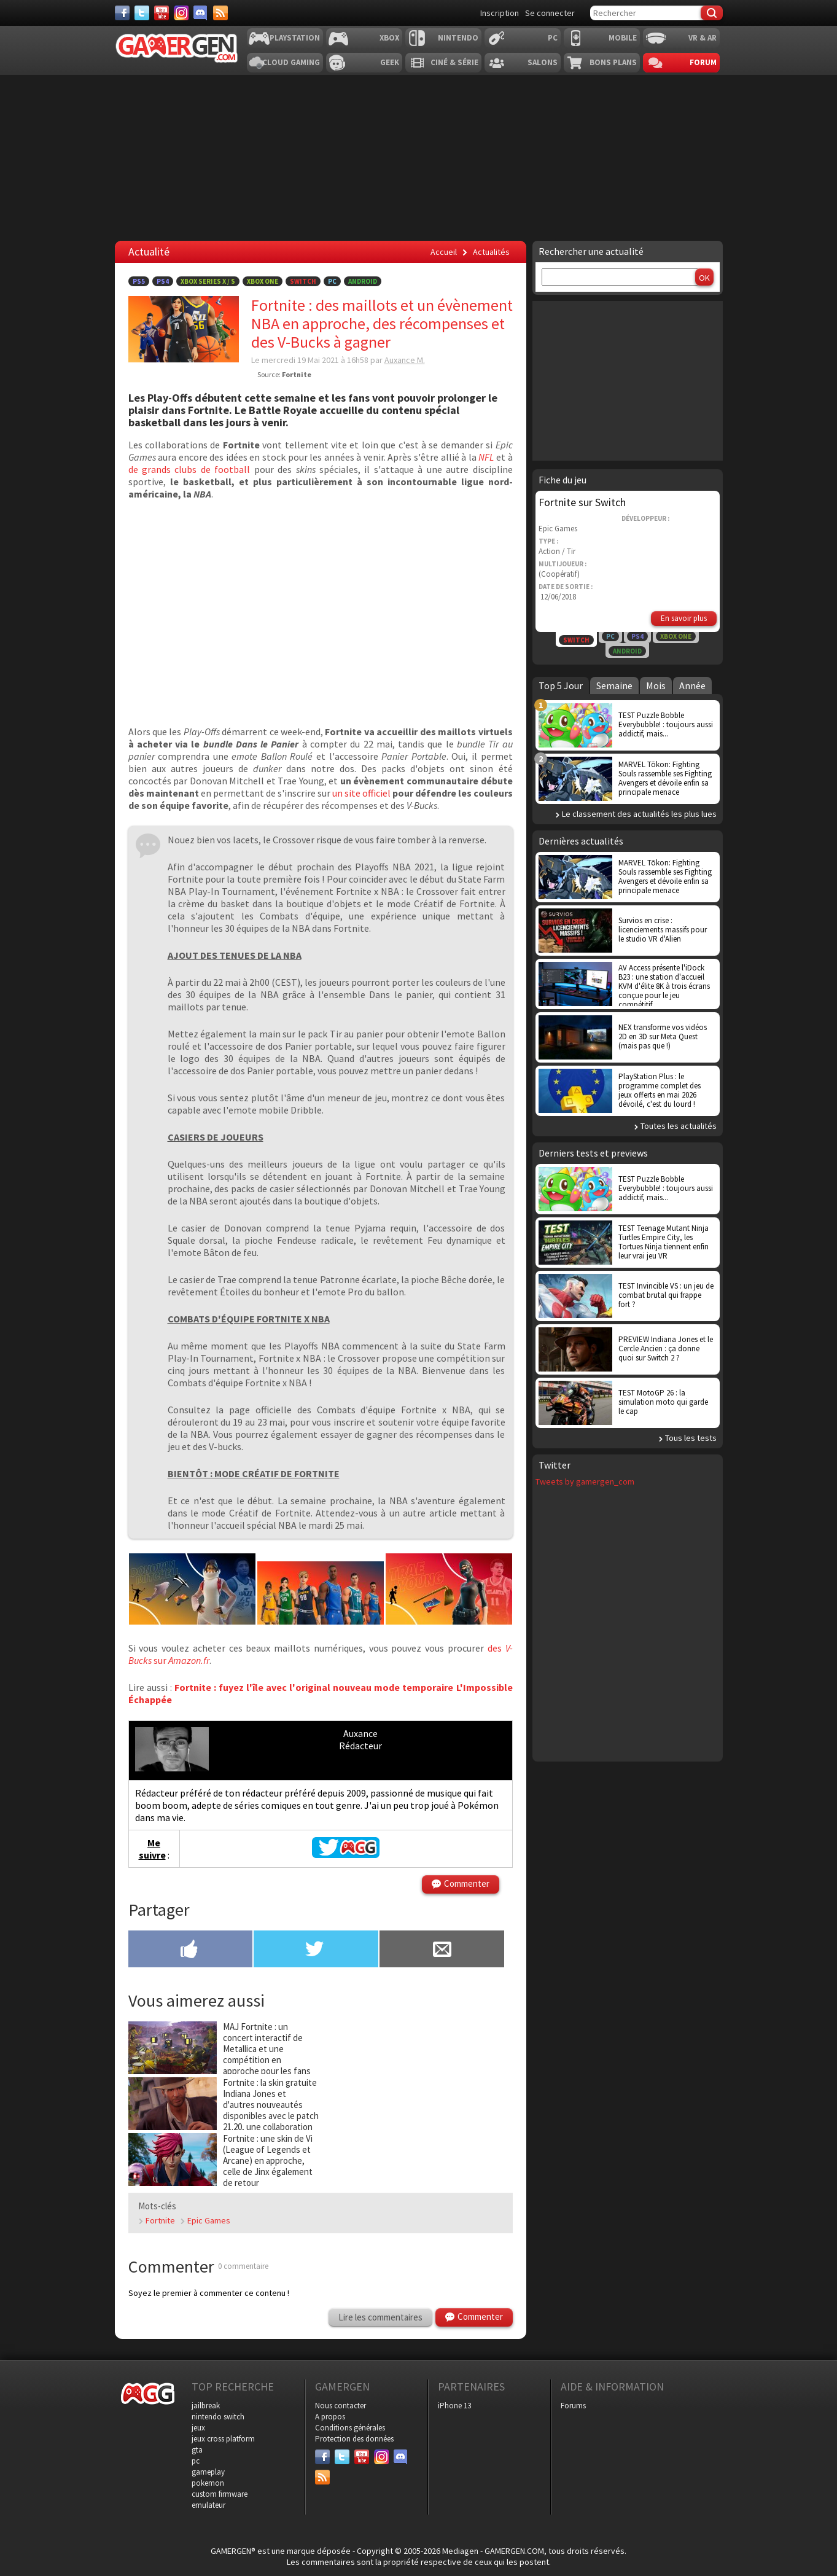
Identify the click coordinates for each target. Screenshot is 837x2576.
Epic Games (208, 2220)
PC (553, 38)
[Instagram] (181, 13)
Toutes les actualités (678, 1125)
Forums (573, 2405)
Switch (303, 281)
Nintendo (458, 38)
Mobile (623, 38)
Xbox (389, 38)
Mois (656, 685)
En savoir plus (684, 618)
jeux (198, 2427)
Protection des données (354, 2439)
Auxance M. (404, 359)
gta (197, 2450)
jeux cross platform (223, 2439)
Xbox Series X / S (208, 281)
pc (196, 2461)
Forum (703, 62)
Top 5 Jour (561, 685)
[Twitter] (141, 13)
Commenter (466, 1883)
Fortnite (160, 2220)
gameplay (208, 2472)
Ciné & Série (454, 62)
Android (362, 281)
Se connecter (550, 12)
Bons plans (613, 62)
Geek (389, 62)
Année (692, 685)
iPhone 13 (454, 2405)
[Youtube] (161, 13)
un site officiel (361, 793)
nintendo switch (218, 2416)
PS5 (139, 281)
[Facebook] (122, 13)
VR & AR (702, 38)
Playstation (295, 38)
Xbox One (262, 281)
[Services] (220, 13)
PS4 (163, 281)
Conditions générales (350, 2427)
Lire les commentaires (380, 2317)
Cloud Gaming (291, 62)
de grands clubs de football (189, 469)
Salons (543, 62)
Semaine (614, 685)
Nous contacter (340, 2405)
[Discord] (200, 13)
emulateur (208, 2505)
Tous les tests (691, 1437)
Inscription (499, 12)
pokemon (208, 2483)
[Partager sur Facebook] (190, 1950)
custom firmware (219, 2494)
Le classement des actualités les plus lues (639, 813)
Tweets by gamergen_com (584, 1481)
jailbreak (206, 2405)
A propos (330, 2416)
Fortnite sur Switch (582, 502)
